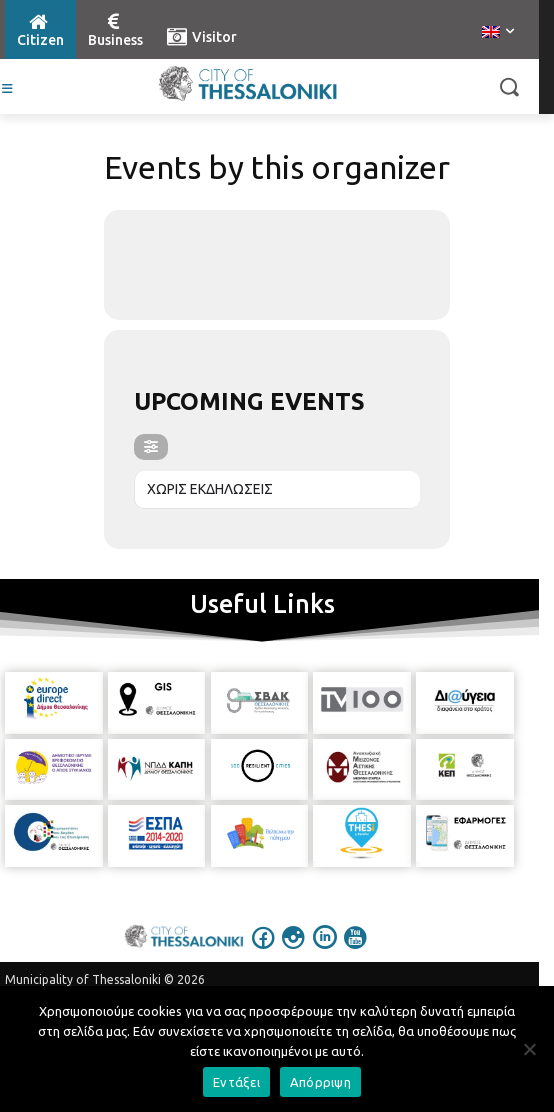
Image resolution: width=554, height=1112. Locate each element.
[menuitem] (498, 33)
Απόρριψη (320, 1082)
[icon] (264, 951)
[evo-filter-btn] (151, 447)
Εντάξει (236, 1082)
